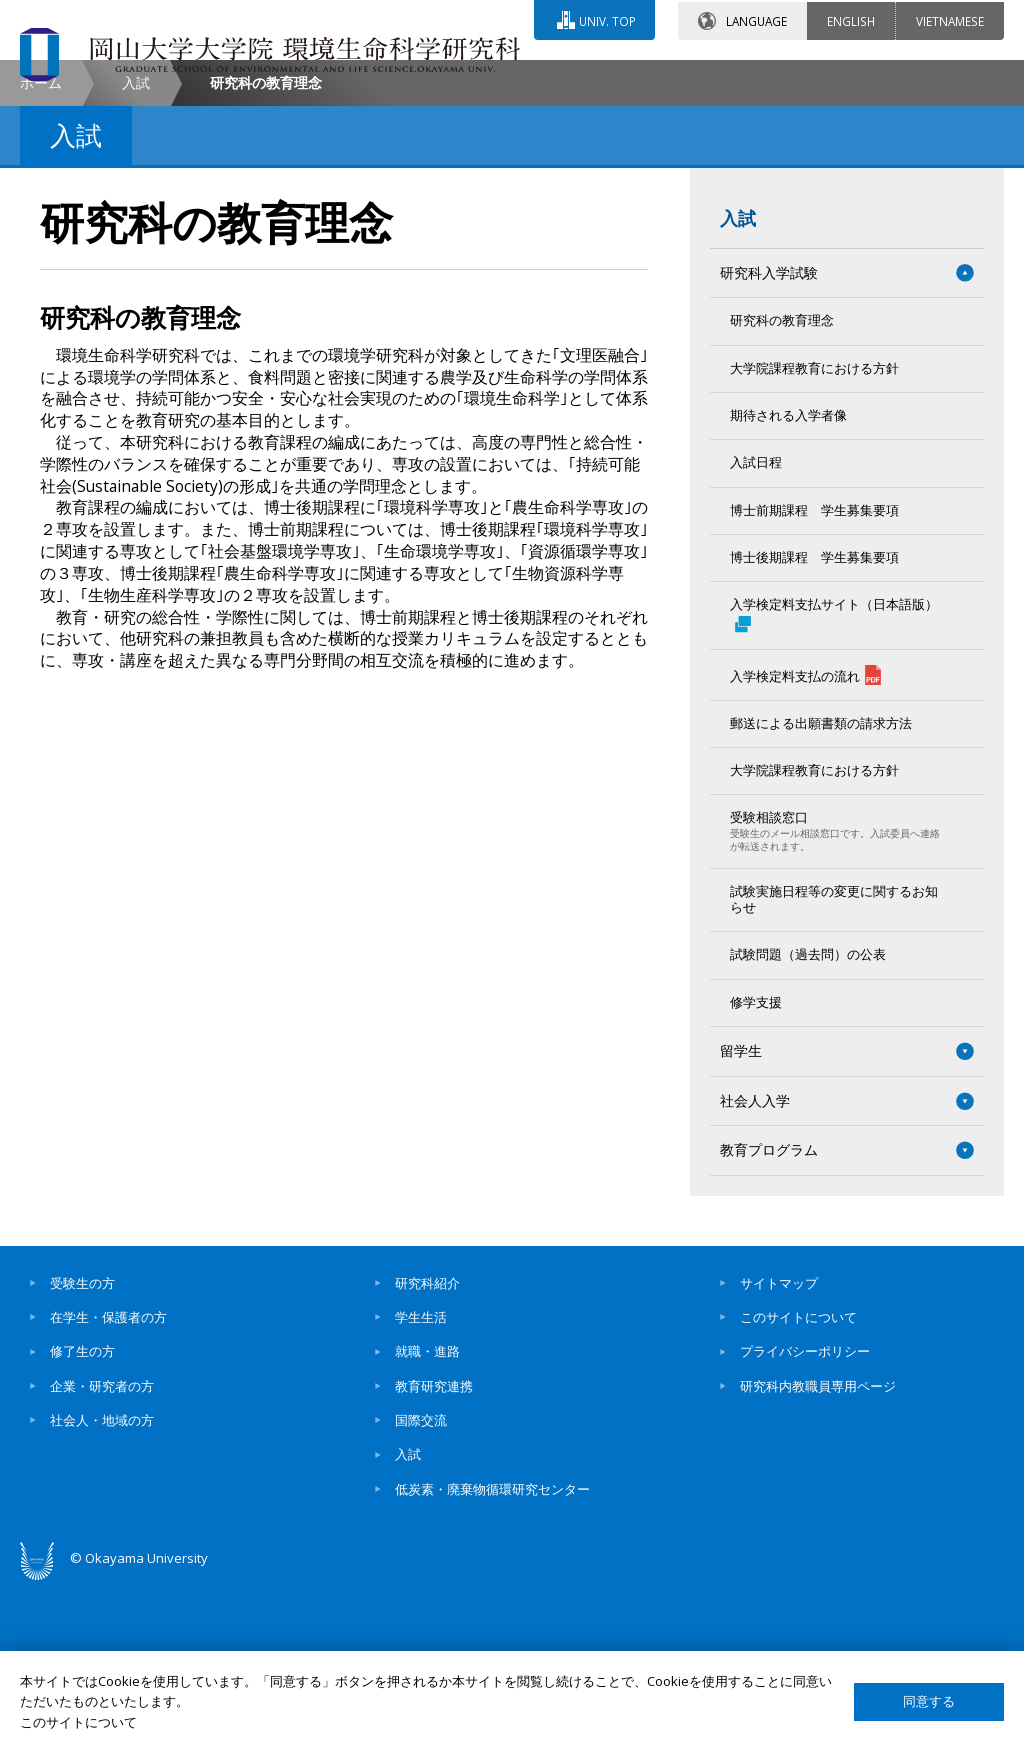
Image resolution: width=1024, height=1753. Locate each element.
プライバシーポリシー (805, 1520)
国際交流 (421, 1588)
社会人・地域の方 (102, 1588)
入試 (136, 250)
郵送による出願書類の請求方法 (821, 891)
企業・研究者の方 (102, 1554)
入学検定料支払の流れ (805, 843)
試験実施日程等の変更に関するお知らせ (834, 1067)
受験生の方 (82, 1451)
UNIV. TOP (606, 19)
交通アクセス (655, 77)
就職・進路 (427, 1520)
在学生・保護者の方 (108, 1485)
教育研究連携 (434, 1554)
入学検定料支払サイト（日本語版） (834, 782)
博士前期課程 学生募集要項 (814, 678)
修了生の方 (82, 1520)
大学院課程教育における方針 (814, 536)
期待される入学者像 (788, 583)
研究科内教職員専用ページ (818, 1554)
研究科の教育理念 (782, 488)
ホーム (41, 250)
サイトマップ (779, 1451)
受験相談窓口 (837, 999)
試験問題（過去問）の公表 (808, 1122)
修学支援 (756, 1170)
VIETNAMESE (950, 19)
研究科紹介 (427, 1451)
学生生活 (421, 1485)
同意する (929, 1701)
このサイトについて (798, 1485)
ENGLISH (851, 19)
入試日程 (756, 630)
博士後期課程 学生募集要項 (814, 725)
